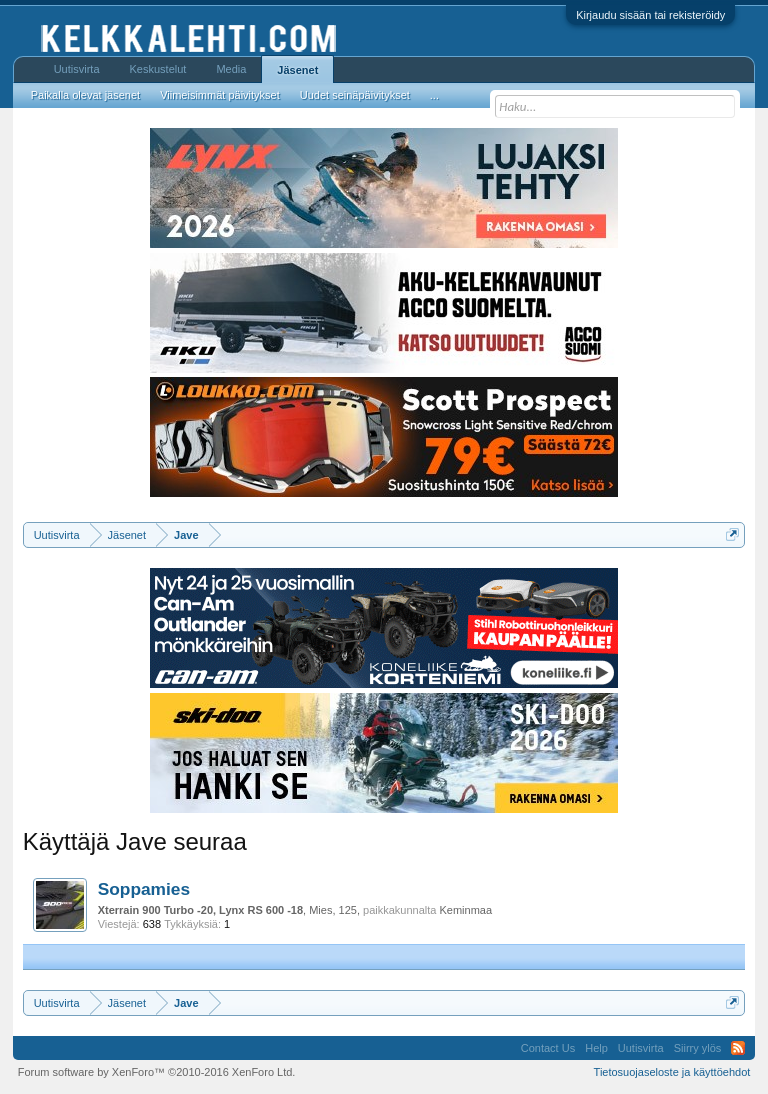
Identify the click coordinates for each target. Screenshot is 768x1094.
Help (596, 1048)
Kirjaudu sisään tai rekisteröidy (650, 15)
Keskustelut (158, 69)
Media (231, 69)
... (434, 95)
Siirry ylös (698, 1048)
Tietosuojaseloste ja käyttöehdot (672, 1072)
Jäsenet (297, 70)
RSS (738, 1048)
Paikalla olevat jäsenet (85, 95)
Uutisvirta (77, 69)
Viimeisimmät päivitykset (220, 95)
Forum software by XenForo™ (157, 1072)
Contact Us (548, 1048)
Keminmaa (465, 910)
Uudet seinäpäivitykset (355, 95)
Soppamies (144, 889)
